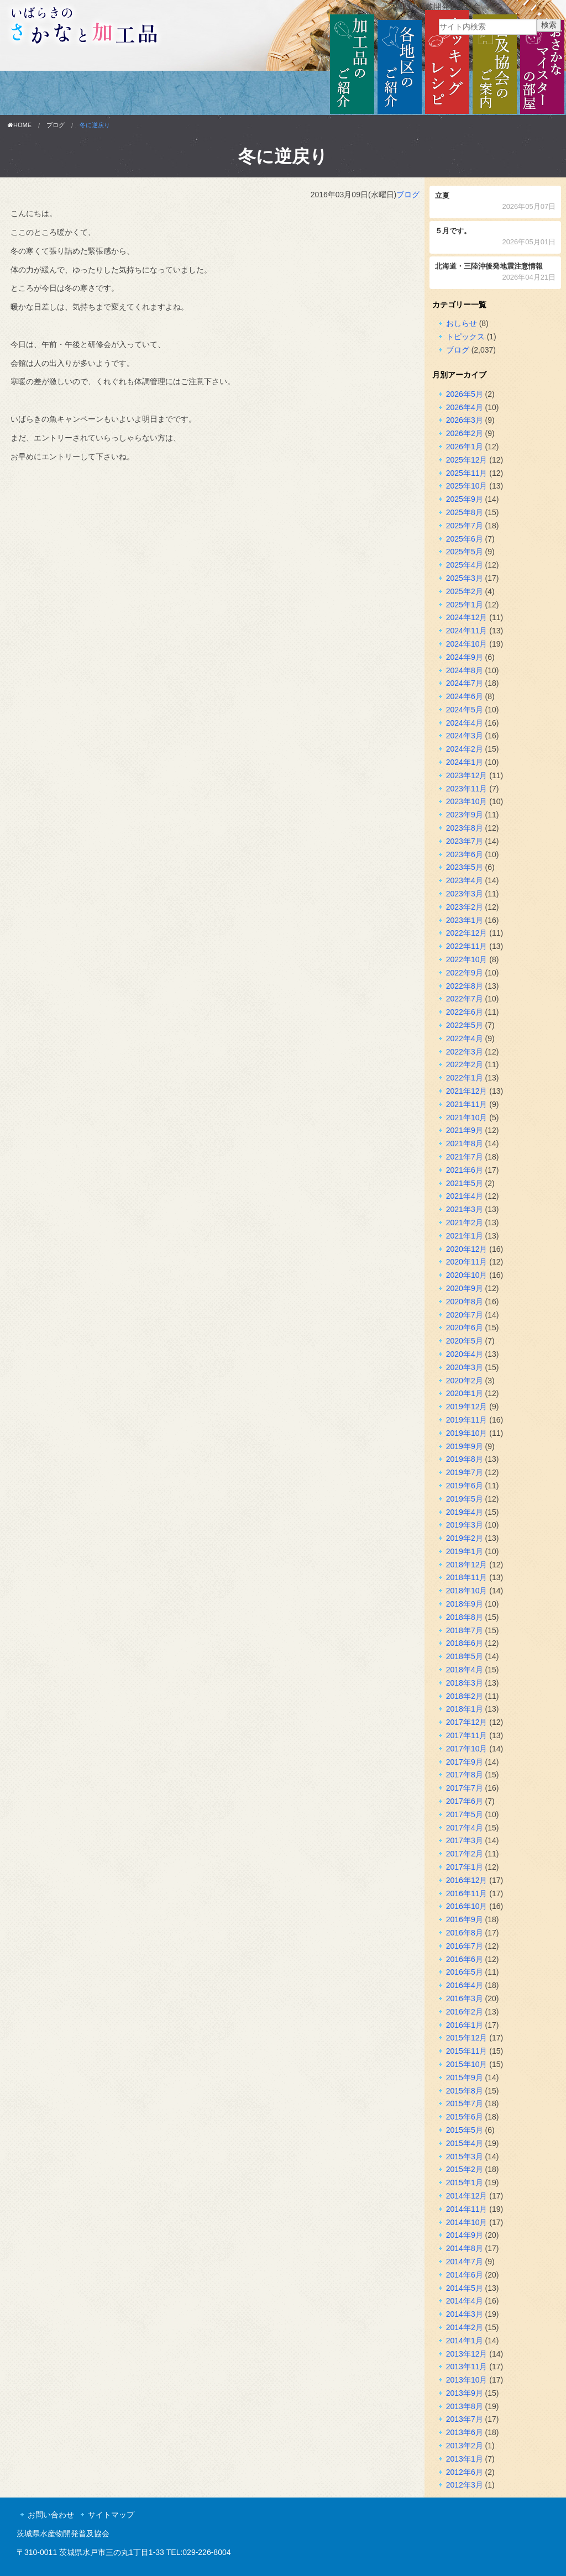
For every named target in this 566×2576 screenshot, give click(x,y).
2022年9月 (464, 972)
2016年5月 (464, 1972)
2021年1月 (464, 1235)
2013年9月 (464, 2393)
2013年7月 (464, 2419)
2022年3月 (464, 1051)
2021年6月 (464, 1170)
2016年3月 (464, 1998)
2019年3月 (464, 1524)
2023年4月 (464, 880)
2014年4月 (464, 2300)
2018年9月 (464, 1603)
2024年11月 (467, 630)
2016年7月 (464, 1946)
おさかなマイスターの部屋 (542, 62)
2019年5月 (464, 1498)
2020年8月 (464, 1301)
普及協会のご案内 (495, 62)
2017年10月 (467, 1748)
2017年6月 (464, 1801)
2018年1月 (464, 1708)
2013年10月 (467, 2379)
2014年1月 (464, 2340)
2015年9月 (464, 2077)
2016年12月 (467, 1880)
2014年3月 (464, 2314)
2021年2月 (464, 1222)
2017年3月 (464, 1840)
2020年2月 (464, 1380)
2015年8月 (464, 2090)
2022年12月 (467, 932)
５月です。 (495, 237)
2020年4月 (464, 1354)
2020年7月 (464, 1314)
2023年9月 (464, 814)
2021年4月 (464, 1196)
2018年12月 (467, 1564)
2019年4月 (464, 1512)
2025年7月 (464, 525)
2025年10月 (467, 485)
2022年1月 (464, 1077)
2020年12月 (467, 1249)
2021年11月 (467, 1104)
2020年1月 (464, 1393)
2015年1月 (464, 2182)
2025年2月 (464, 591)
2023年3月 (464, 893)
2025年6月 (464, 538)
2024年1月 (464, 762)
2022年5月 (464, 1025)
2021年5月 (464, 1183)
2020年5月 (464, 1340)
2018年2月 (464, 1696)
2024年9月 (464, 657)
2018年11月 (467, 1577)
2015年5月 (464, 2130)
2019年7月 (464, 1472)
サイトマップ (111, 2514)
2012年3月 (464, 2484)
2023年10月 (467, 801)
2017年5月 (464, 1814)
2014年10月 (467, 2222)
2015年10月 (467, 2064)
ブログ (55, 125)
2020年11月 (467, 1261)
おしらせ (461, 323)
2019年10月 (467, 1433)
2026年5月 (464, 394)
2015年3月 (464, 2156)
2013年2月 (464, 2445)
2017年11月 (467, 1735)
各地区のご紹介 (400, 62)
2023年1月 (464, 920)
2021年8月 (464, 1143)
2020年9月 (464, 1288)
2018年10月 (467, 1590)
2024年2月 (464, 748)
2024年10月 (467, 643)
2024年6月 (464, 696)
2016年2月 (464, 2011)
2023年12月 (467, 775)
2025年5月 (464, 551)
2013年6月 (464, 2432)
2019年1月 (464, 1551)
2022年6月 (464, 1012)
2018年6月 (464, 1643)
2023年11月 (467, 788)
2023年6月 (464, 854)
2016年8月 (464, 1932)
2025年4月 (464, 564)
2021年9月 (464, 1130)
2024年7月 (464, 683)
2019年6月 (464, 1485)
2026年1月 (464, 446)
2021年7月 (464, 1156)
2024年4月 (464, 722)
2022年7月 (464, 998)
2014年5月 (464, 2288)
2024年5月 (464, 709)
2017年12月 (467, 1722)
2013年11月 (467, 2366)
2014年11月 (467, 2209)
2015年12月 (467, 2037)
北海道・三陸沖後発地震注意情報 (495, 272)
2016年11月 (467, 1893)
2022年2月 (464, 1064)
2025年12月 (467, 459)
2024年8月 (464, 670)
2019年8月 (464, 1459)
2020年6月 (464, 1327)
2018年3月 (464, 1682)
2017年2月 (464, 1853)
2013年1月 (464, 2458)
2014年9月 (464, 2235)
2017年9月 (464, 1761)
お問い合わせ (51, 2514)
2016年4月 (464, 1985)
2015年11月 (467, 2051)
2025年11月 (467, 473)
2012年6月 (464, 2472)
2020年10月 (467, 1275)
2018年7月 (464, 1630)
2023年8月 (464, 827)
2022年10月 (467, 959)
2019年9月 (464, 1446)
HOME (20, 125)
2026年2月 (464, 433)
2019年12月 (467, 1406)
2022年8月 (464, 986)
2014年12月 (467, 2195)
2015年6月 (464, 2116)
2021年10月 (467, 1117)
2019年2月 (464, 1538)
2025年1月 (464, 604)
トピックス (465, 336)
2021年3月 (464, 1209)
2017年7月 (464, 1787)
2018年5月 (464, 1656)
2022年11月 (467, 946)
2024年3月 (464, 735)
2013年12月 (467, 2353)
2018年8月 (464, 1617)
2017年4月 (464, 1827)
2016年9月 (464, 1919)
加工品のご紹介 (352, 62)
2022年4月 (464, 1038)
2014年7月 (464, 2261)
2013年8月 (464, 2406)
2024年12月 (467, 617)
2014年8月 (464, 2248)
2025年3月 (464, 578)
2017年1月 (464, 1867)
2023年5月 (464, 867)
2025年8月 (464, 512)
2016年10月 (467, 1906)
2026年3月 (464, 420)
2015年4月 (464, 2143)
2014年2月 (464, 2327)
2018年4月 (464, 1669)
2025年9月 (464, 499)
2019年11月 (467, 1419)
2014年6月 (464, 2274)
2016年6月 (464, 1959)
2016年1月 (464, 2025)
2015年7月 (464, 2103)
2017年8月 (464, 1774)
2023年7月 (464, 841)
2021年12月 (467, 1091)
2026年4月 (464, 407)
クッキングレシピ (447, 62)
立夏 (495, 202)
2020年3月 (464, 1367)
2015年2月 (464, 2169)
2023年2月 (464, 907)
